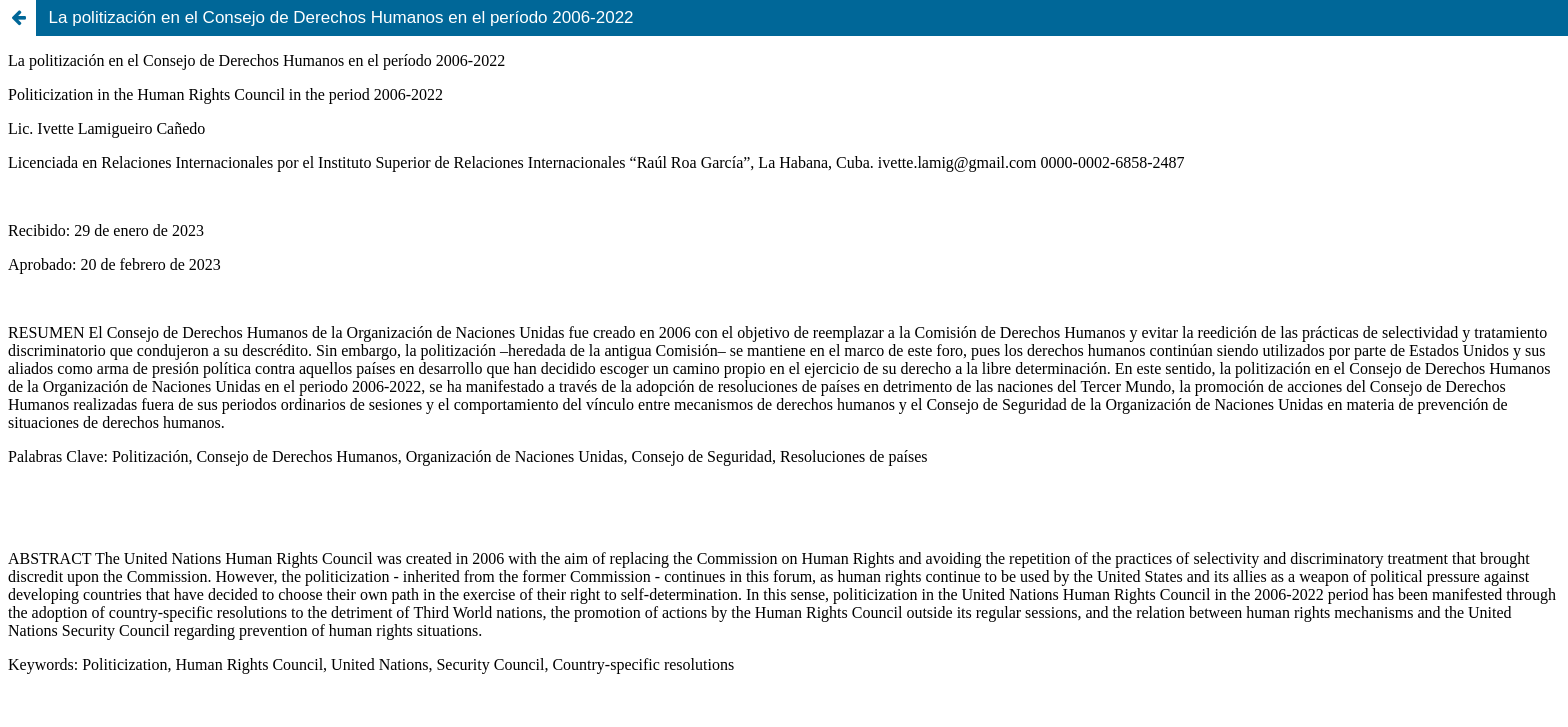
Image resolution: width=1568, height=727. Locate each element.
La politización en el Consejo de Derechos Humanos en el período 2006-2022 (341, 17)
